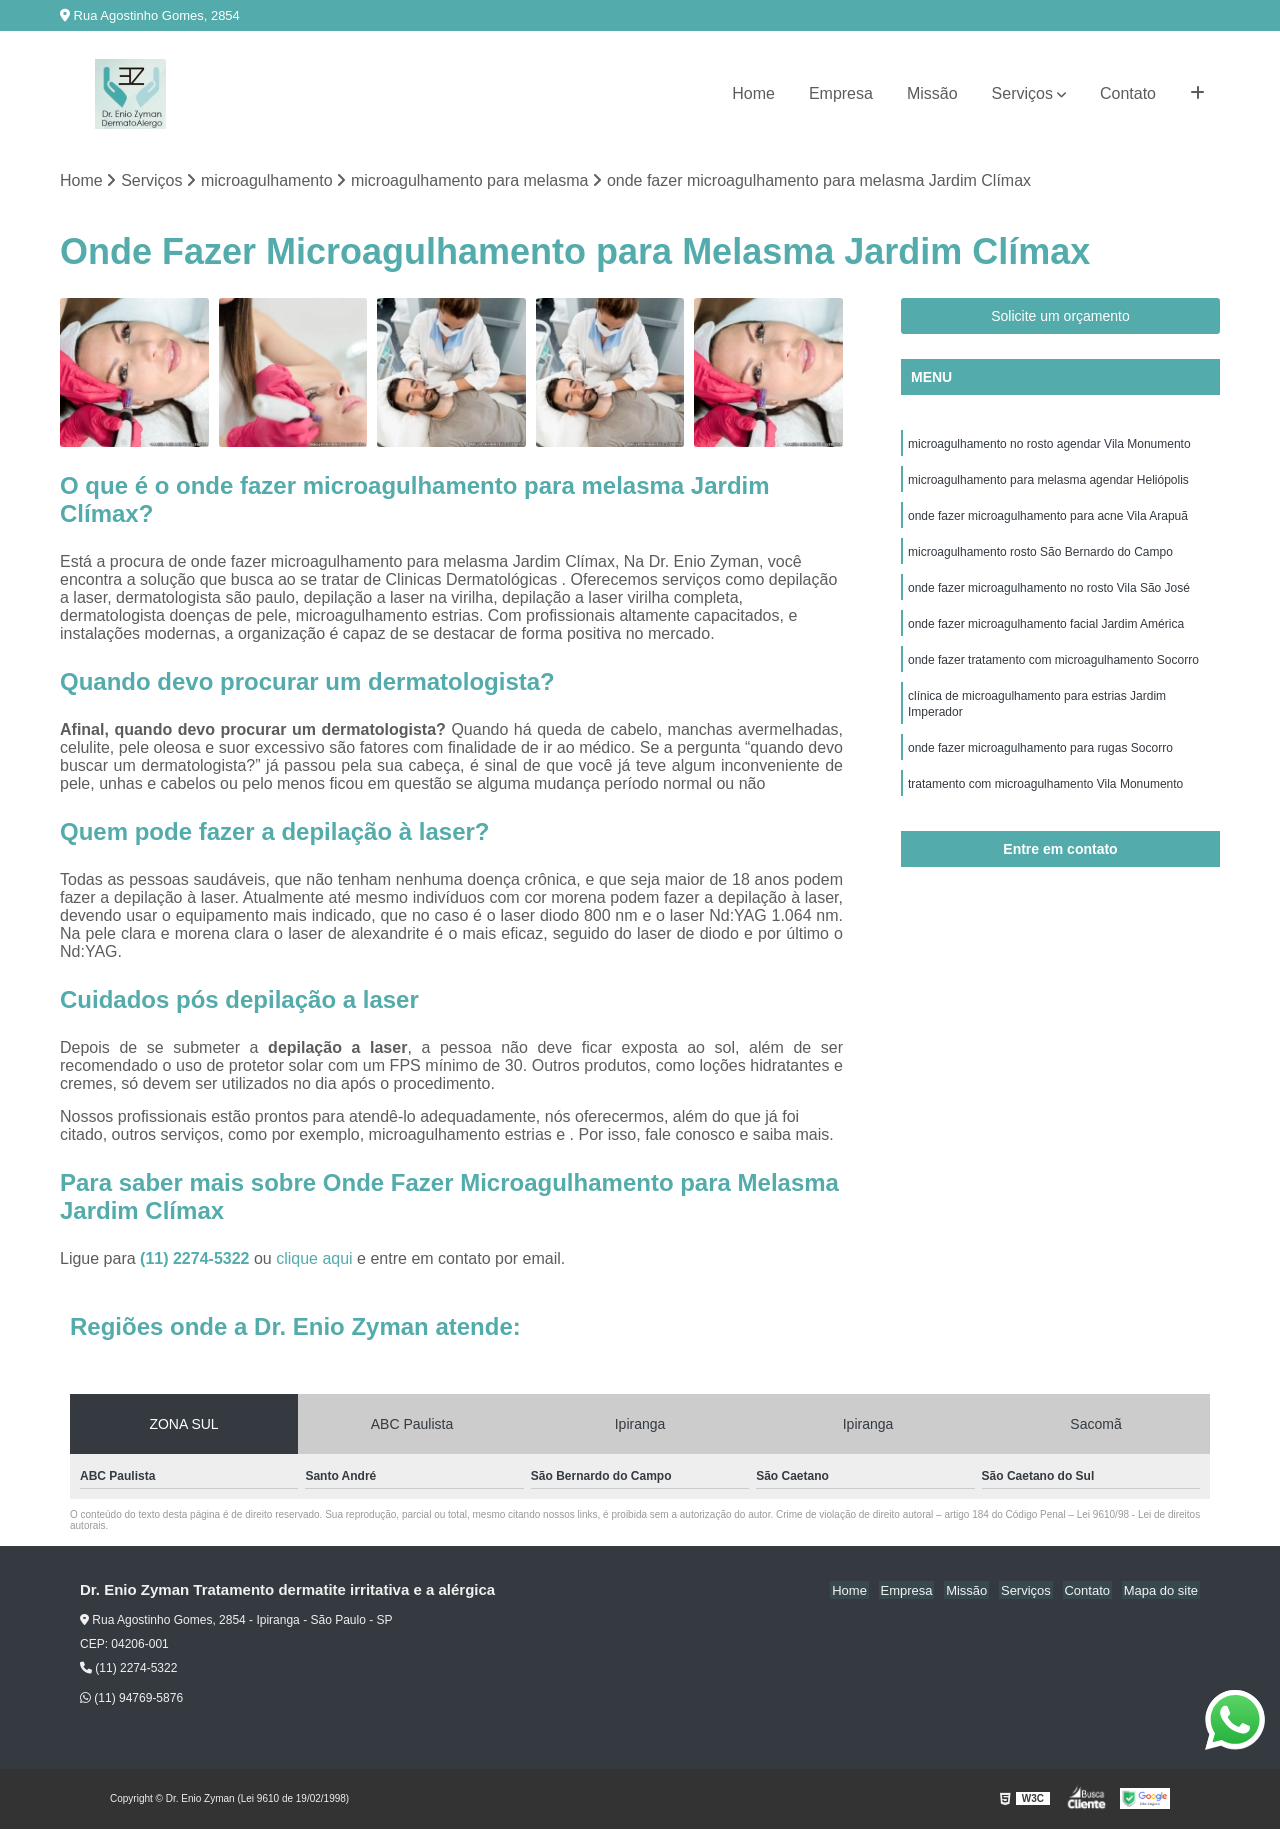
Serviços (1022, 93)
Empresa (841, 93)
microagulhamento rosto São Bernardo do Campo (1040, 560)
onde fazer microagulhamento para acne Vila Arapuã (1048, 522)
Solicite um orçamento (1060, 317)
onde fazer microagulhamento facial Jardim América (1046, 636)
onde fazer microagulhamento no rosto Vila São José (1049, 598)
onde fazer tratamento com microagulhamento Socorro (1053, 674)
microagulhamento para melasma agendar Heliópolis (1048, 484)
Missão (932, 93)
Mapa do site (1162, 1591)
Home (753, 93)
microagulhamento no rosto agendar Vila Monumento (1049, 446)
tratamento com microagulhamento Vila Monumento (1045, 806)
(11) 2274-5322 (197, 1259)
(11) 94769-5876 (131, 1699)
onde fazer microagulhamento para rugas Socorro (1040, 768)
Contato (1128, 93)
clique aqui (314, 1259)
